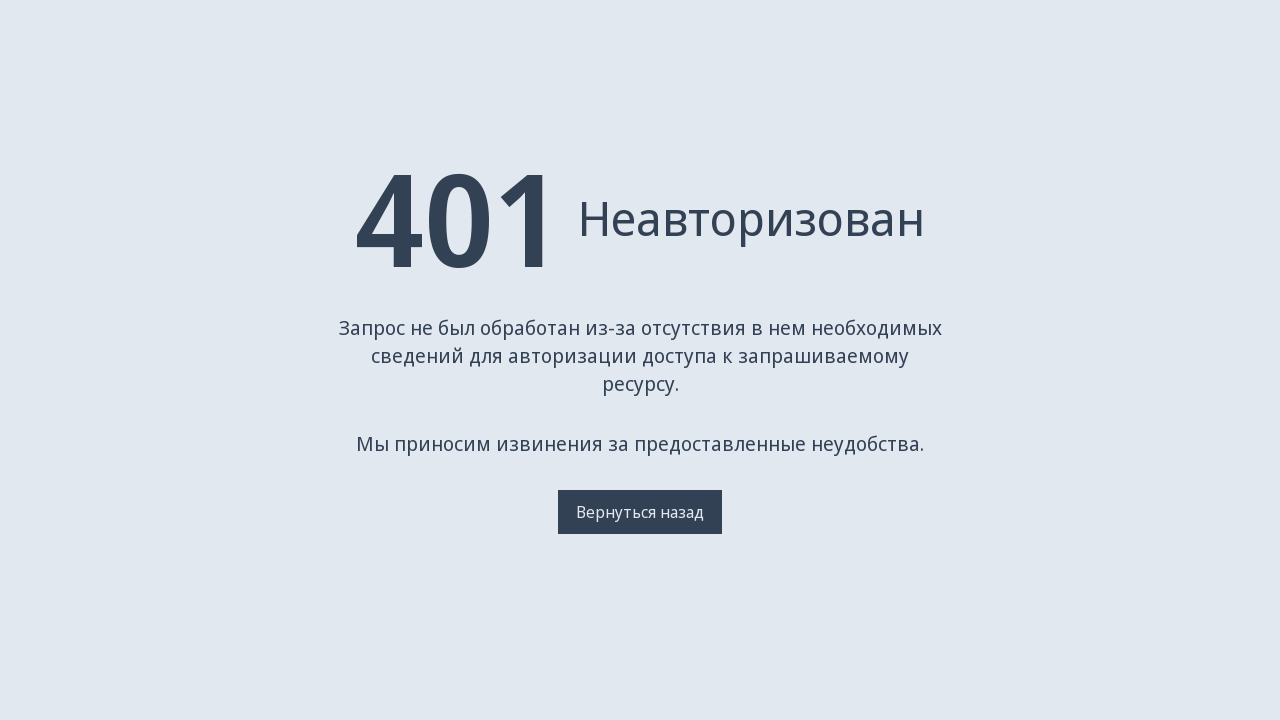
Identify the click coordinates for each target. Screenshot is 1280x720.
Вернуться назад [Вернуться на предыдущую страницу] (640, 512)
